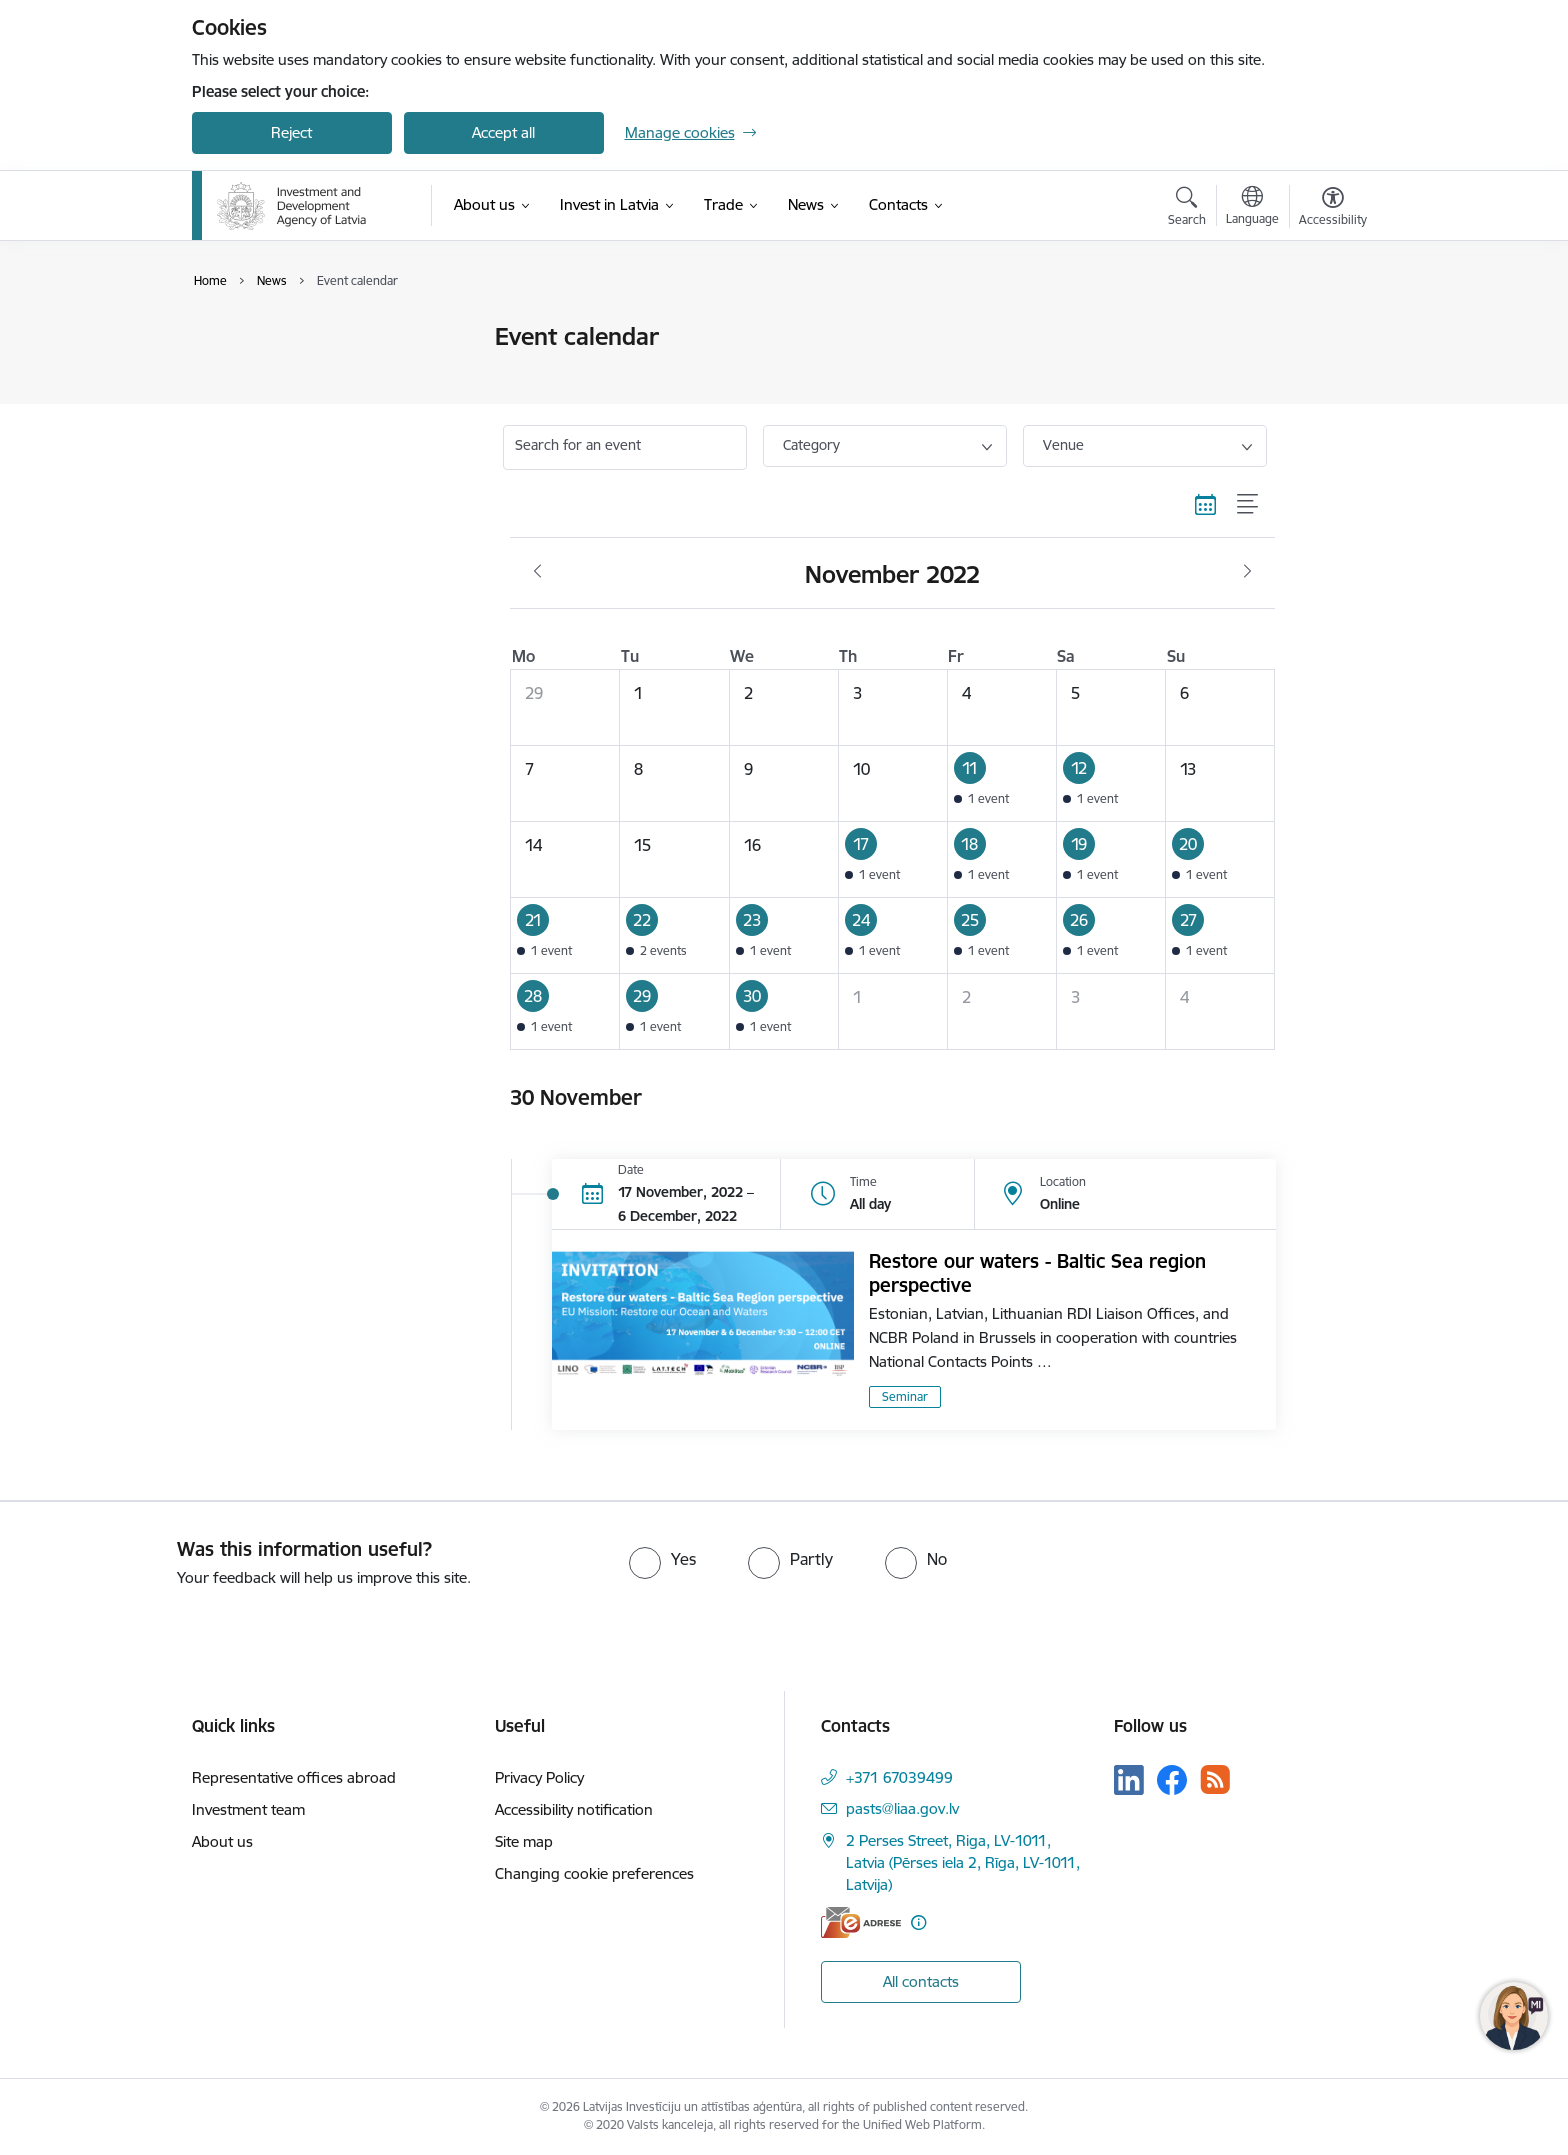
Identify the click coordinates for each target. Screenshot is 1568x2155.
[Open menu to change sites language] (1252, 208)
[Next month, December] (1247, 572)
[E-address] (861, 1922)
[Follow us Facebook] (1172, 1780)
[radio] (662, 1559)
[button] (1001, 783)
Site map (524, 1841)
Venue (1063, 445)
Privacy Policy (539, 1777)
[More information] (918, 1922)
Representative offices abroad (294, 1777)
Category (811, 445)
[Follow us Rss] (1215, 1779)
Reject (291, 132)
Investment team (248, 1809)
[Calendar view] (1206, 505)
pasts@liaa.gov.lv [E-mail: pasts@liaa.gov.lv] (902, 1808)
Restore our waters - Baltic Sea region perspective (1037, 1273)
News (231, 372)
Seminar (905, 1396)
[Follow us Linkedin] (1129, 1780)
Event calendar (263, 337)
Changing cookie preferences (594, 1873)
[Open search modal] (1187, 209)
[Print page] (1327, 328)
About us (222, 1841)
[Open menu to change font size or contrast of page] (1333, 209)
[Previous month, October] (537, 572)
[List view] (1248, 505)
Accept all (503, 132)
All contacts (921, 1981)
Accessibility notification (574, 1809)
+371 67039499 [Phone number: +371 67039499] (899, 1777)
